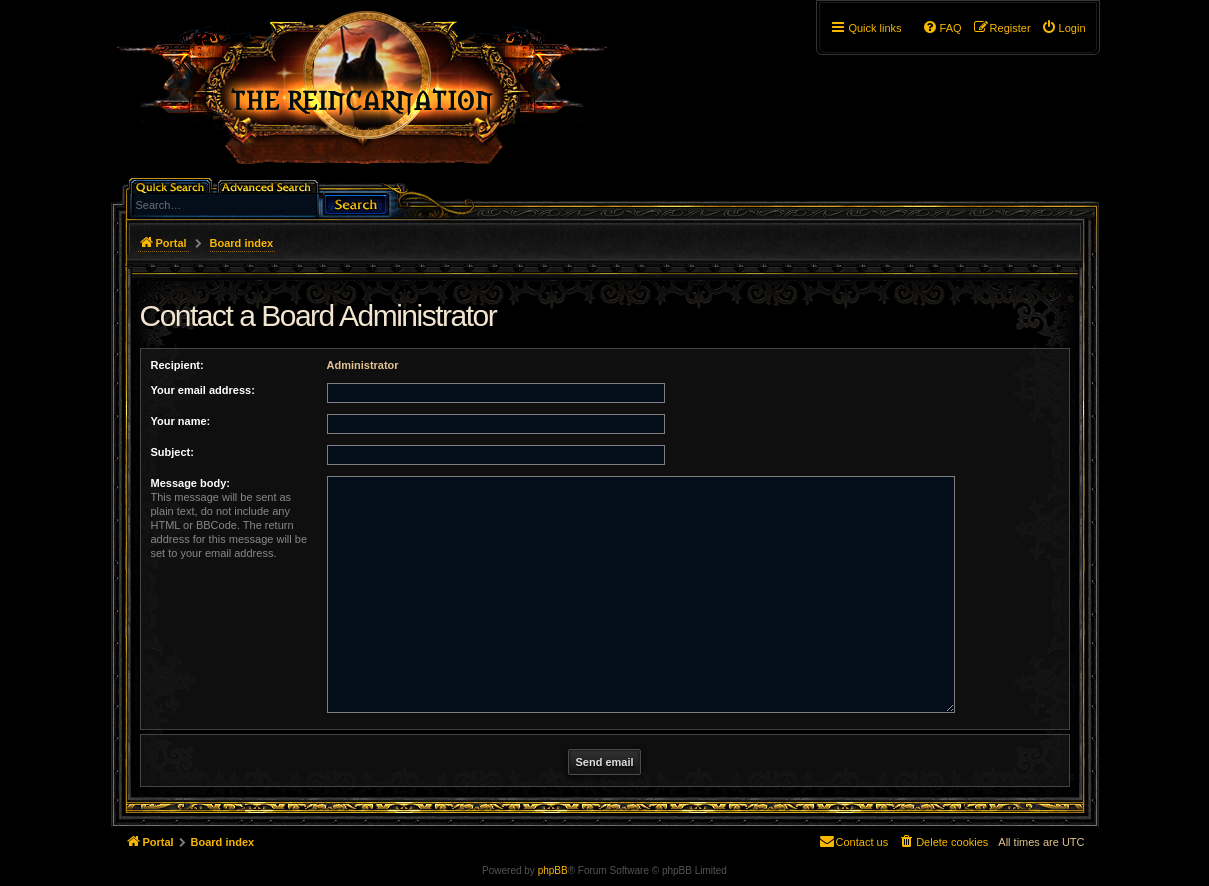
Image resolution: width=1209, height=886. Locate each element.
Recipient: (177, 365)
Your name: (181, 421)
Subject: (172, 452)
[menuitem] (1063, 28)
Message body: (190, 483)
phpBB (553, 870)
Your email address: (203, 390)
